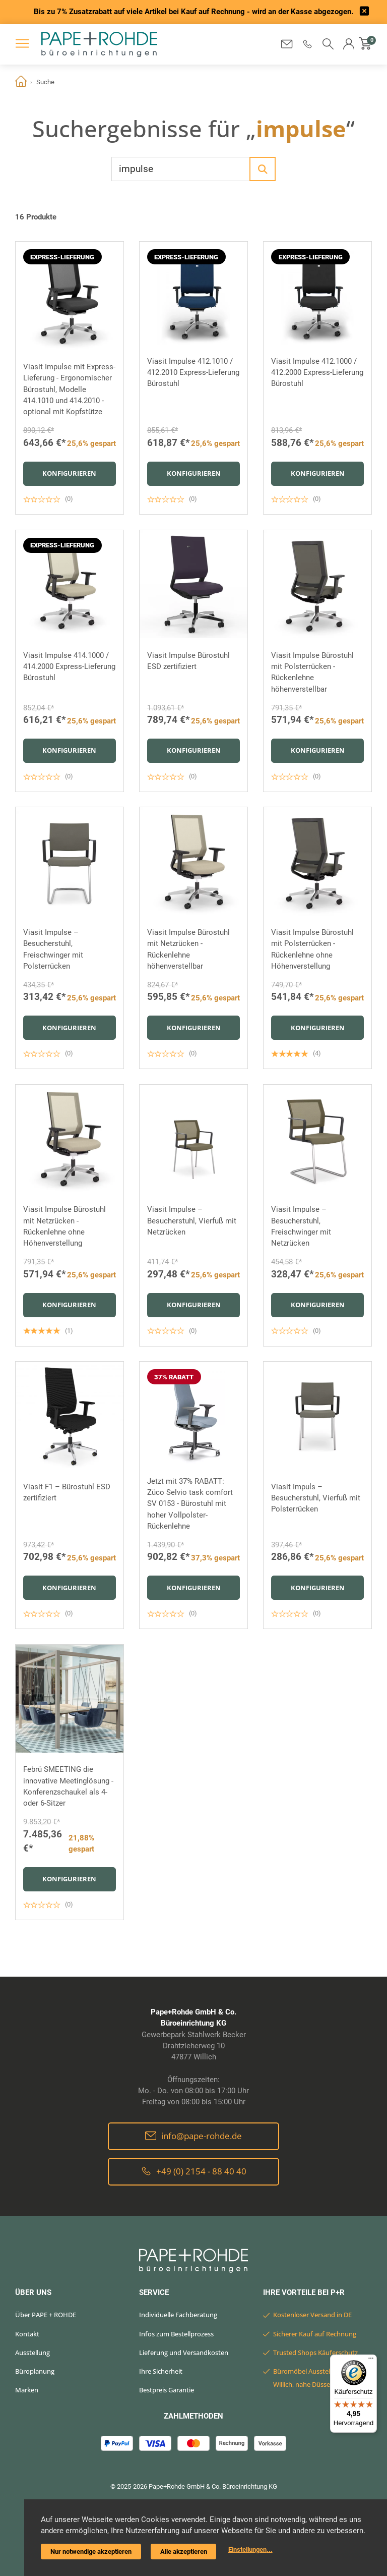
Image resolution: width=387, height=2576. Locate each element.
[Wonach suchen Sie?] (180, 169)
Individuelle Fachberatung (178, 2314)
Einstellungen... (250, 2549)
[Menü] (371, 2361)
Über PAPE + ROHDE (45, 2314)
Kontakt (27, 2333)
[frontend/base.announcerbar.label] (364, 12)
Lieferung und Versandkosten (183, 2352)
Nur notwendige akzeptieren (91, 2551)
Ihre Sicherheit (160, 2371)
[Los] (262, 169)
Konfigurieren (69, 473)
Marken (26, 2389)
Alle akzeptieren (183, 2551)
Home (21, 82)
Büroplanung (34, 2371)
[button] (307, 44)
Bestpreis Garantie (166, 2389)
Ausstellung (32, 2352)
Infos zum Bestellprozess (176, 2333)
